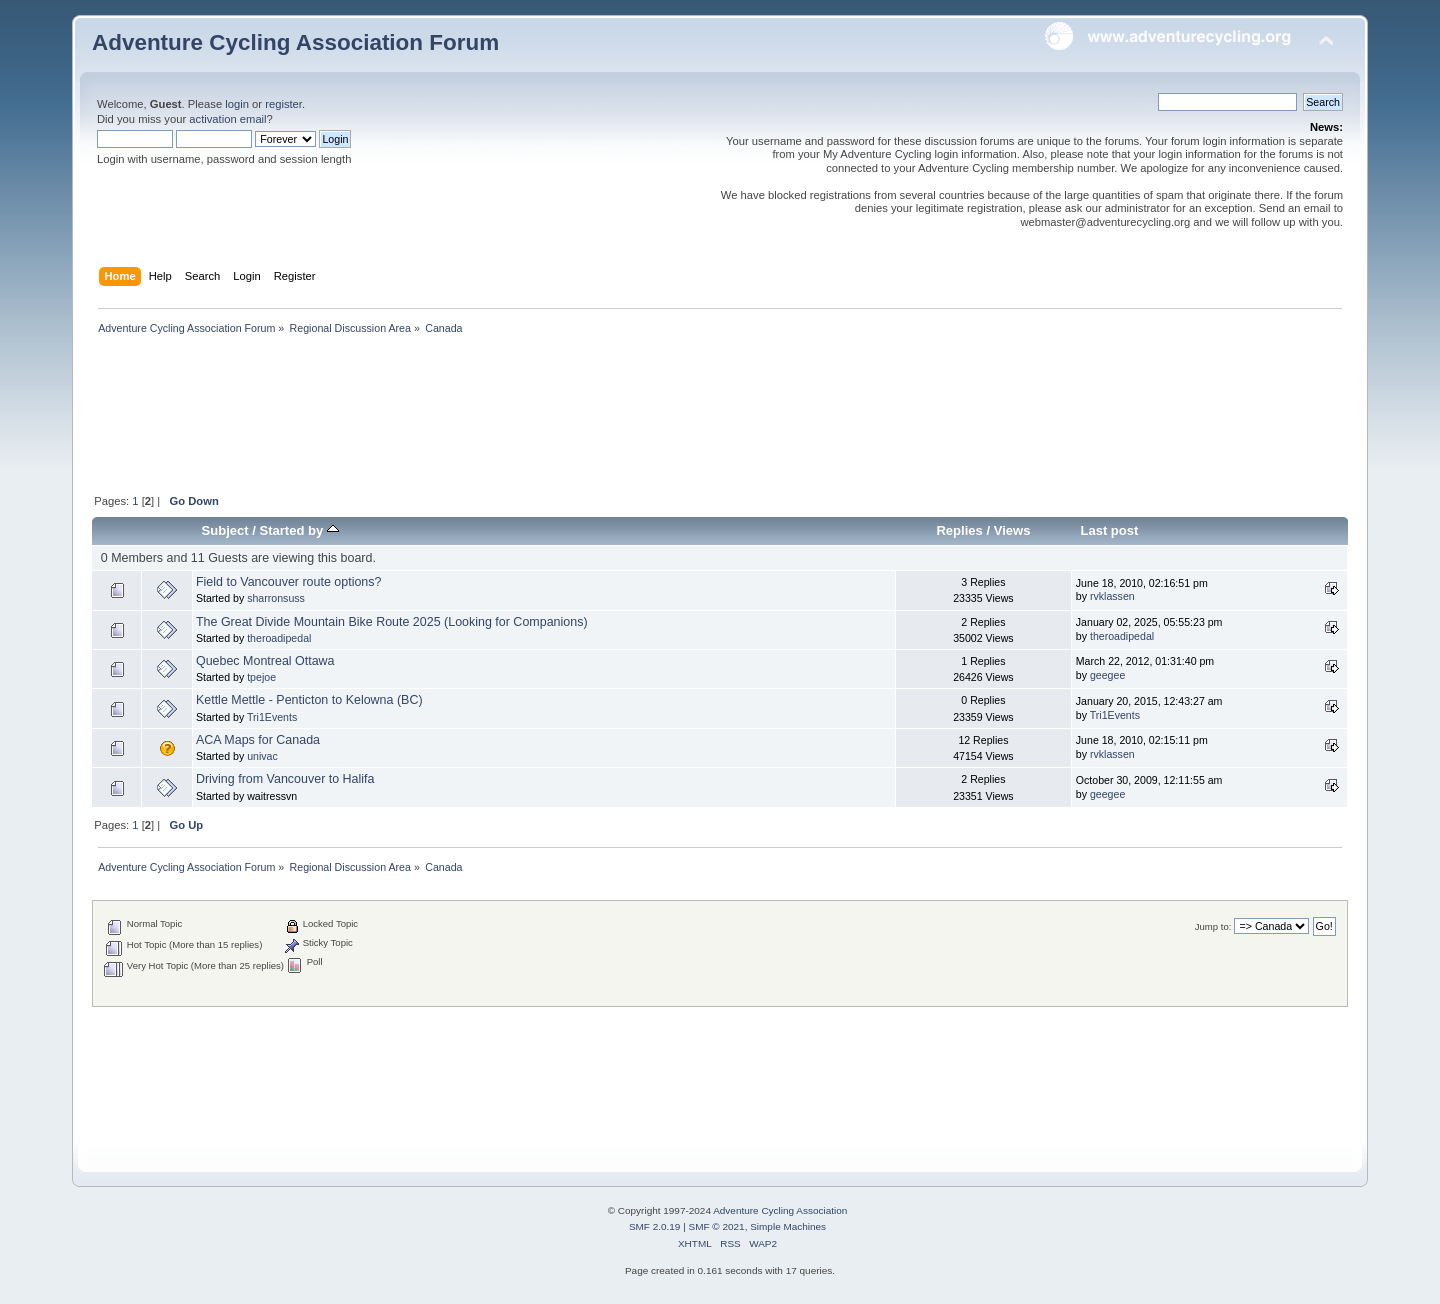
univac (262, 756)
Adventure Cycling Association (780, 1210)
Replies (959, 530)
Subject (225, 530)
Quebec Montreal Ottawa (265, 661)
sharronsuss (276, 598)
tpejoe (261, 677)
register (283, 104)
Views (1012, 530)
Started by (299, 530)
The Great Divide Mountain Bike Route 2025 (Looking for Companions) (392, 622)
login (237, 104)
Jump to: (1213, 926)
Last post (1109, 530)
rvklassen (1112, 596)
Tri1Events (272, 717)
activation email (227, 119)
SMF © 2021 (717, 1226)
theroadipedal (279, 638)
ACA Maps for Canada (258, 740)
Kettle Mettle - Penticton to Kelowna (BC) (309, 700)
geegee (1107, 675)
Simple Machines (788, 1226)
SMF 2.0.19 (655, 1226)
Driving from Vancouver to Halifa (285, 779)
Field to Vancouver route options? (289, 582)
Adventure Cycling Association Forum (295, 42)
